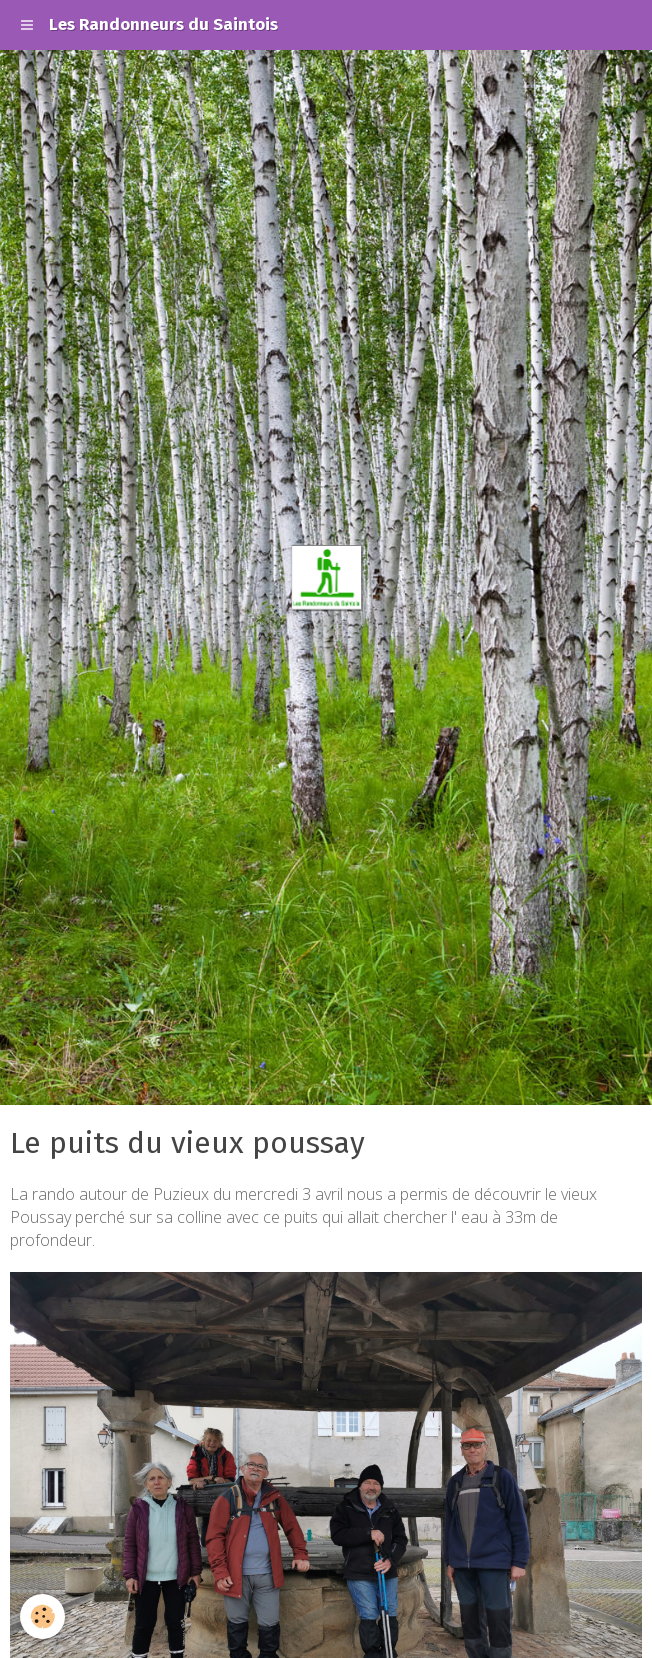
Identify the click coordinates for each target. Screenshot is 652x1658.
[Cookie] (42, 1616)
